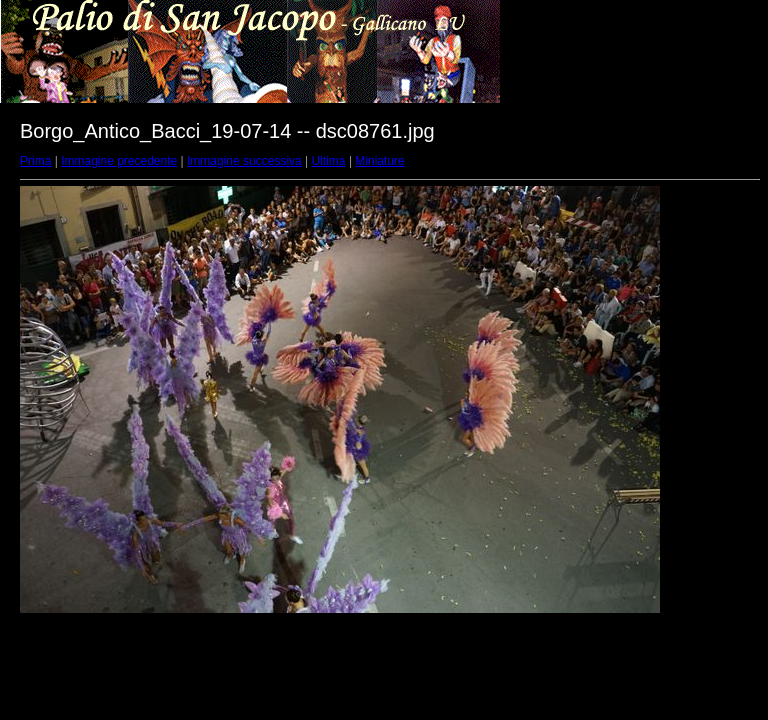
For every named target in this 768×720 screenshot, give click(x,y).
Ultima (329, 161)
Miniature (379, 161)
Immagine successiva (244, 161)
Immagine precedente (119, 161)
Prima (35, 161)
